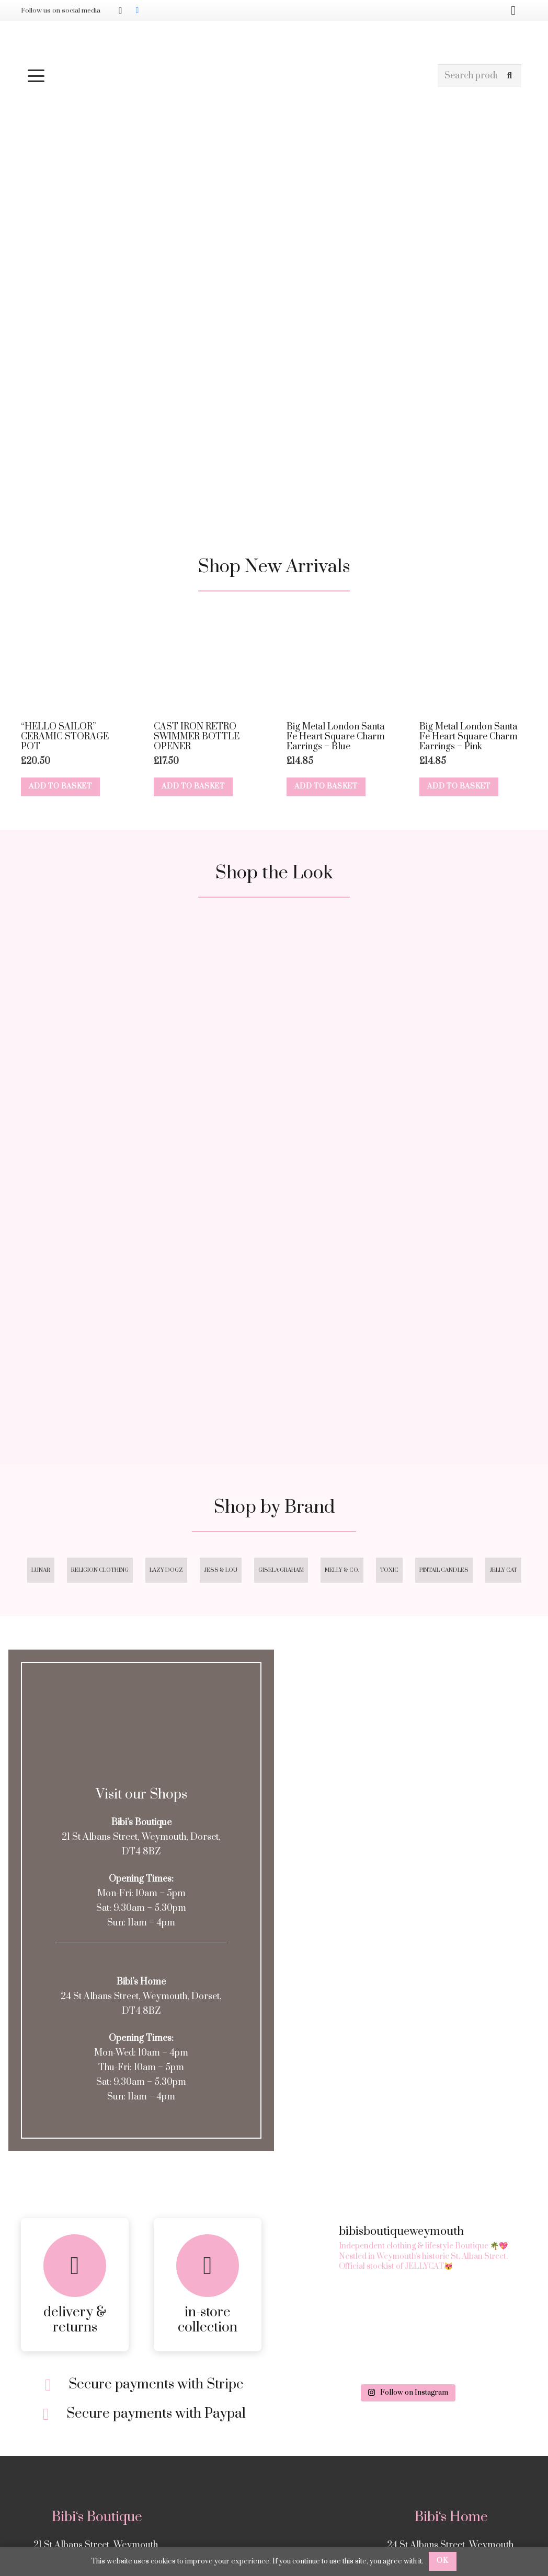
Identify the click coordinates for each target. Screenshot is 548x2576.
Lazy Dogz (166, 1570)
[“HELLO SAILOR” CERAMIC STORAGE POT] (75, 661)
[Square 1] (141, 1044)
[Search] (509, 76)
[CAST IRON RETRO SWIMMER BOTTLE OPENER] (207, 661)
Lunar (40, 1570)
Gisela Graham (281, 1570)
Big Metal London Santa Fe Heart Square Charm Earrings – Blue (336, 736)
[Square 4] (407, 1310)
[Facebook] (137, 10)
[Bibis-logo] (274, 42)
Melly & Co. (342, 1570)
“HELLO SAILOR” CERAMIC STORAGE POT (65, 736)
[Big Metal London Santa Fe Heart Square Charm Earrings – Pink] (473, 661)
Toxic (389, 1570)
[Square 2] (407, 1044)
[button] (226, 75)
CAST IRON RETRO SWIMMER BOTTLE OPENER (196, 736)
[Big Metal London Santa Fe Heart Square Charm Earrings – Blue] (340, 661)
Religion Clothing (100, 1570)
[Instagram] (120, 10)
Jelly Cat (503, 1570)
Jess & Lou (220, 1570)
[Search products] (479, 76)
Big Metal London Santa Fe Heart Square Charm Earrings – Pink (468, 736)
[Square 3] (141, 1310)
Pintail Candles (444, 1570)
